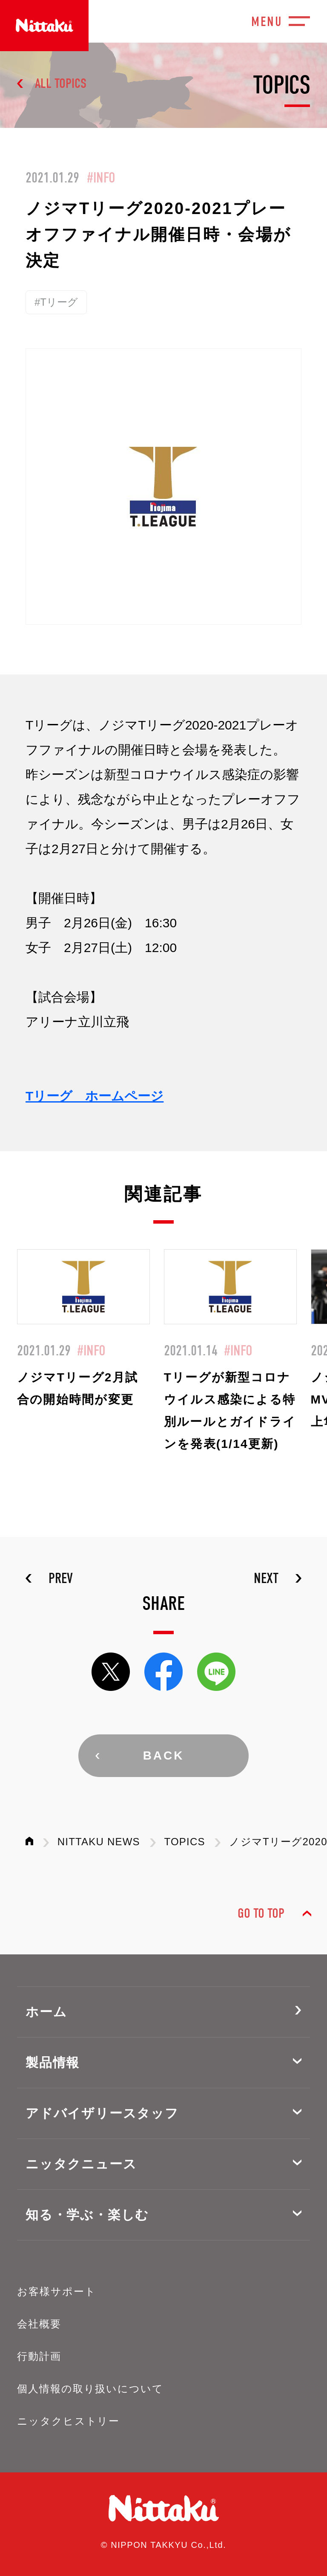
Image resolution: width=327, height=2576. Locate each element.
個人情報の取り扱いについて (90, 2388)
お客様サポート (56, 2291)
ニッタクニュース (81, 2164)
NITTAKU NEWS (98, 1841)
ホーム (46, 2012)
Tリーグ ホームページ (95, 1096)
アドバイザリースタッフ (102, 2113)
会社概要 (39, 2324)
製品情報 (53, 2062)
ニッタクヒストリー (68, 2421)
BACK (163, 1755)
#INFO (101, 177)
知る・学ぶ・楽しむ (87, 2215)
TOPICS (184, 1841)
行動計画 (39, 2356)
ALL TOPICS (60, 83)
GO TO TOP (261, 1913)
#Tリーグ (56, 302)
